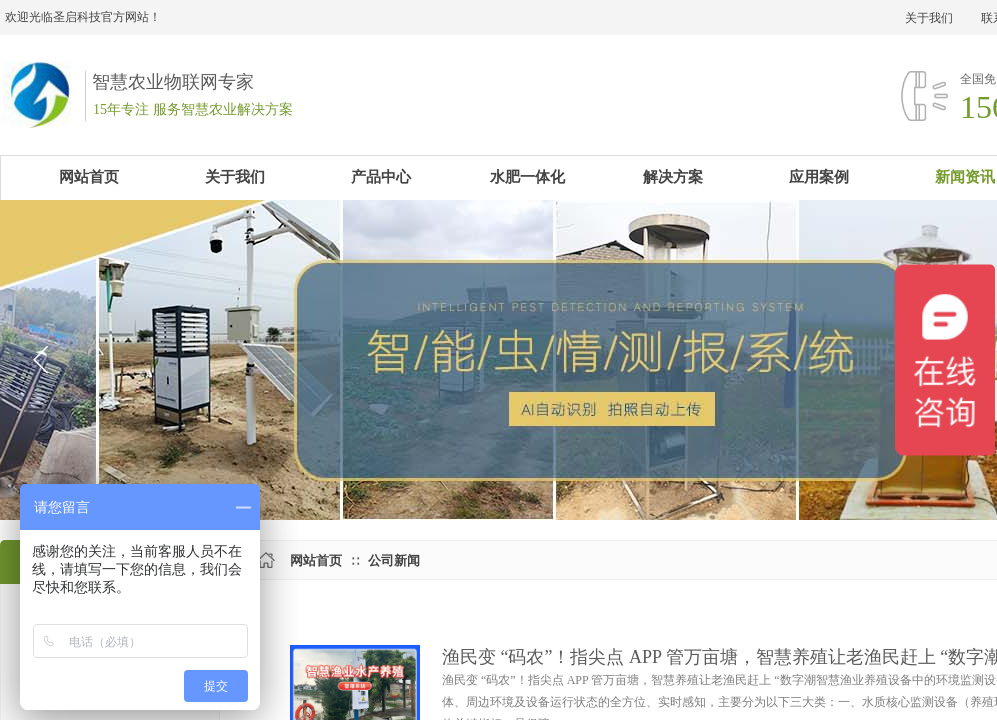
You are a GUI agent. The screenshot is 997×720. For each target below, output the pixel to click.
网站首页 (316, 560)
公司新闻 (394, 560)
